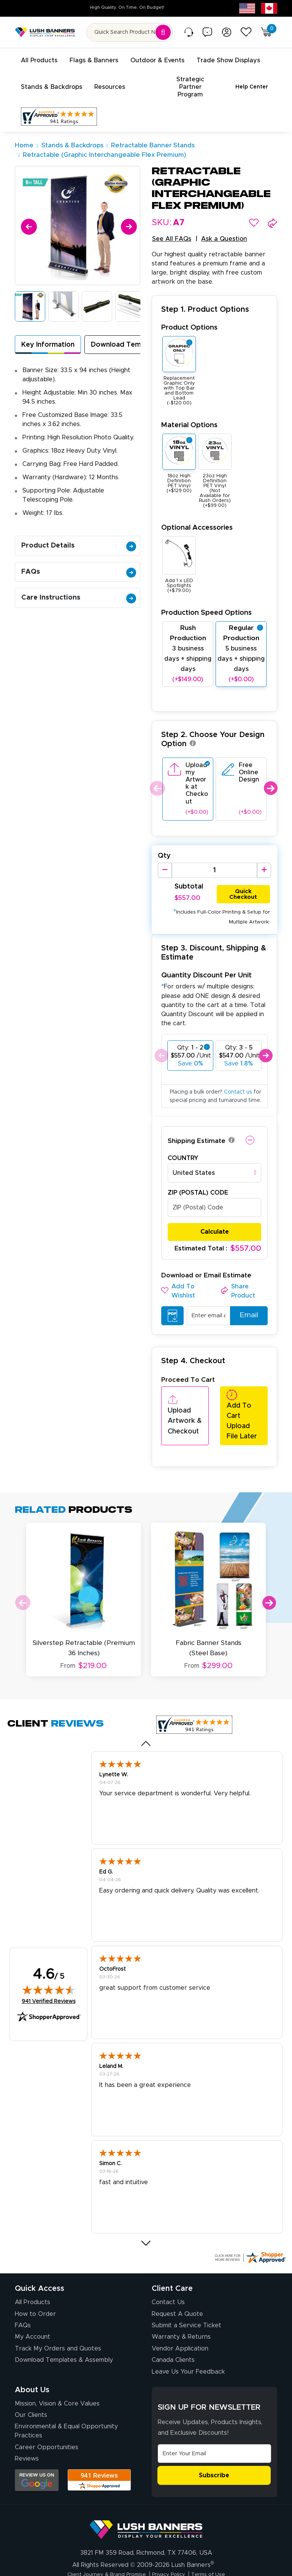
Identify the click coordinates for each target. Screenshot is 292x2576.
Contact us (238, 1076)
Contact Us (168, 2265)
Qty (164, 840)
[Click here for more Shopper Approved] (249, 2220)
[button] (254, 207)
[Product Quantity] (214, 854)
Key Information (48, 328)
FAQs (78, 555)
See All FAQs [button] (171, 223)
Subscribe (214, 2438)
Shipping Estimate (196, 1125)
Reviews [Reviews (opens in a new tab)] (27, 2421)
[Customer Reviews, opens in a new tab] (59, 100)
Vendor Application (180, 2311)
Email (245, 1300)
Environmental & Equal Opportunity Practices (66, 2393)
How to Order (35, 2276)
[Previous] (27, 209)
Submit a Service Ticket (186, 2288)
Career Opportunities (46, 2410)
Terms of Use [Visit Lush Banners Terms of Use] (218, 2537)
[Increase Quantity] (264, 854)
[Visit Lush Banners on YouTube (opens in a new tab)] (128, 2559)
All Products (32, 2265)
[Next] (127, 209)
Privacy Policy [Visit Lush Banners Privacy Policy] (172, 2537)
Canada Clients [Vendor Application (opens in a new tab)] (173, 2323)
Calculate (214, 1216)
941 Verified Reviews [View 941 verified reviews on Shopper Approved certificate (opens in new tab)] (49, 1963)
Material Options (189, 409)
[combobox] (214, 1157)
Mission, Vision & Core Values (57, 2366)
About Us (32, 2352)
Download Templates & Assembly (64, 2323)
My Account (32, 2300)
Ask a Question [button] (224, 223)
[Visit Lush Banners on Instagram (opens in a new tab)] (146, 2559)
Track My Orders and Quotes (58, 2311)
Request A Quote (177, 2276)
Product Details (78, 529)
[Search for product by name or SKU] (129, 32)
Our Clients (31, 2378)
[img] (48, 1952)
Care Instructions (78, 581)
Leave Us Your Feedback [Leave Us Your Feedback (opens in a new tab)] (188, 2334)
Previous (156, 772)
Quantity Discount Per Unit (206, 959)
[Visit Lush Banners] (146, 2489)
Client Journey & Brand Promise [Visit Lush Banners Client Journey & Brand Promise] (100, 2537)
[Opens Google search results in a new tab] (37, 2443)
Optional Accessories (197, 511)
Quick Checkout (243, 877)
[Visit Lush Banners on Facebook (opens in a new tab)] (165, 2559)
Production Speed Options (206, 596)
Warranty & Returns (181, 2300)
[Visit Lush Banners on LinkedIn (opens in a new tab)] (111, 2559)
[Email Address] (214, 2416)
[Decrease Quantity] (165, 854)
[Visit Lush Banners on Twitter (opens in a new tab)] (184, 2559)
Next (270, 772)
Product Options (189, 311)
